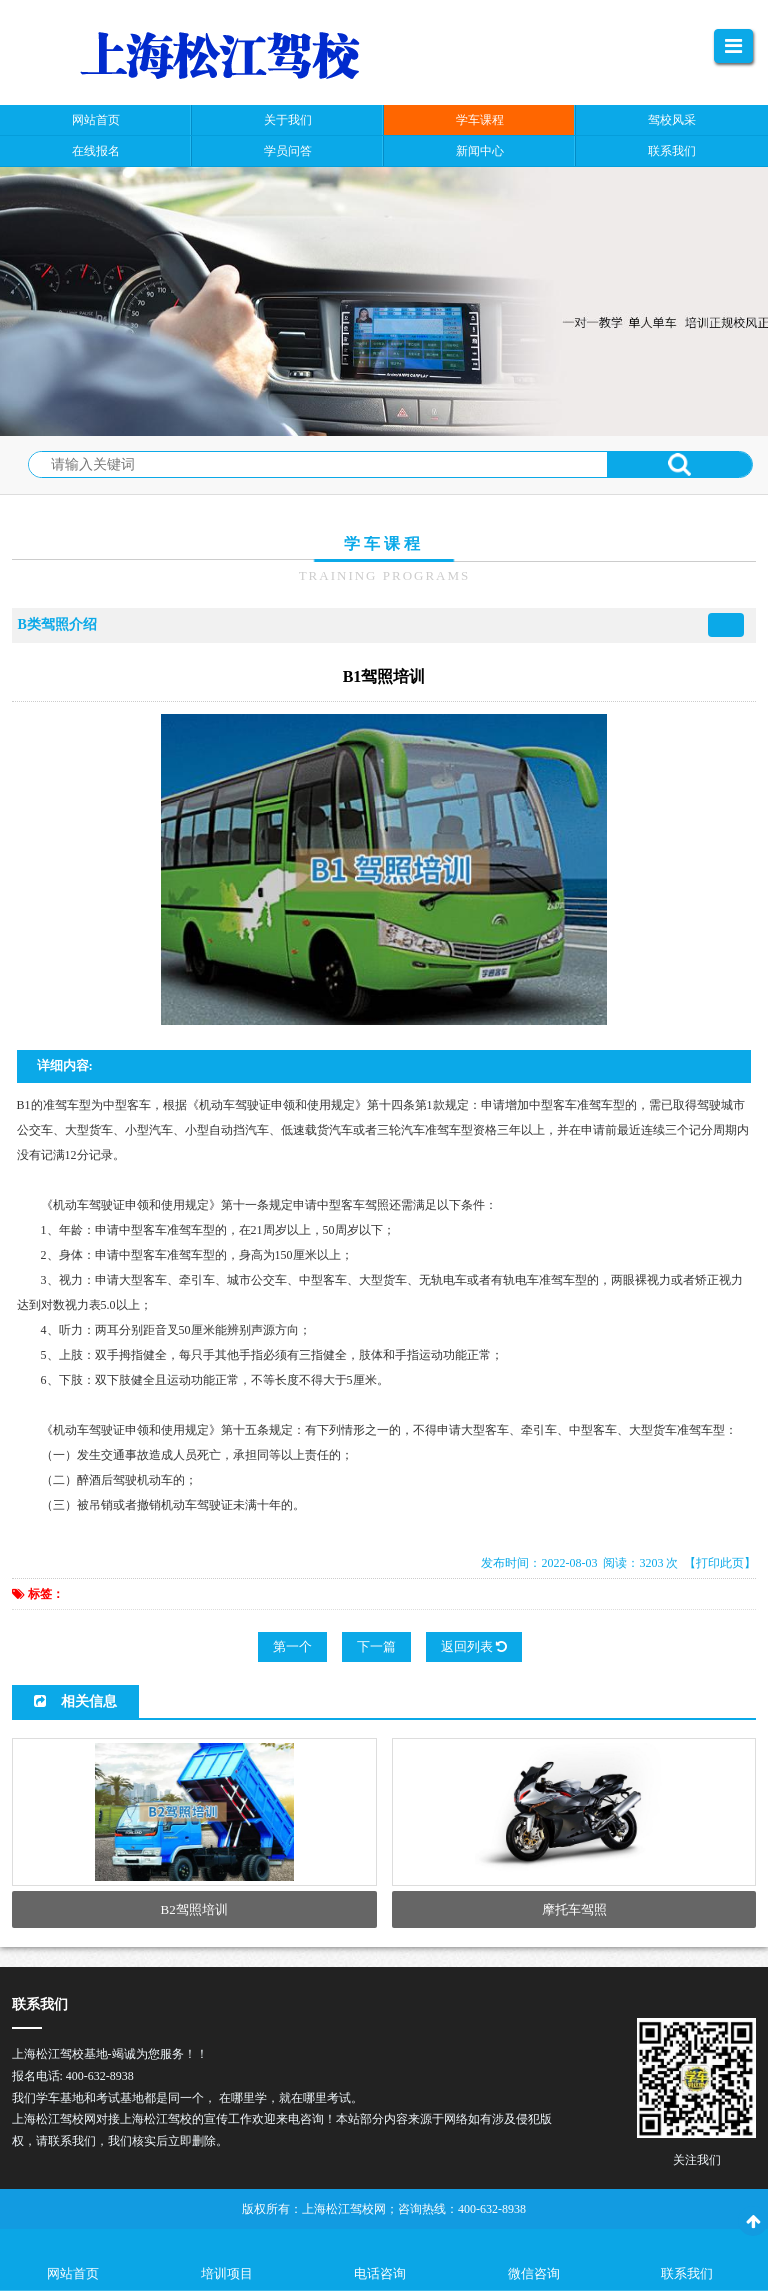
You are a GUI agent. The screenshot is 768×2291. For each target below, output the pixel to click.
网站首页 (73, 2273)
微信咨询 (534, 2273)
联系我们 (687, 2273)
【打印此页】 (720, 1563)
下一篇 (376, 1646)
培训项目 (227, 2273)
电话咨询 (380, 2273)
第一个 (292, 1646)
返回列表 (474, 1646)
